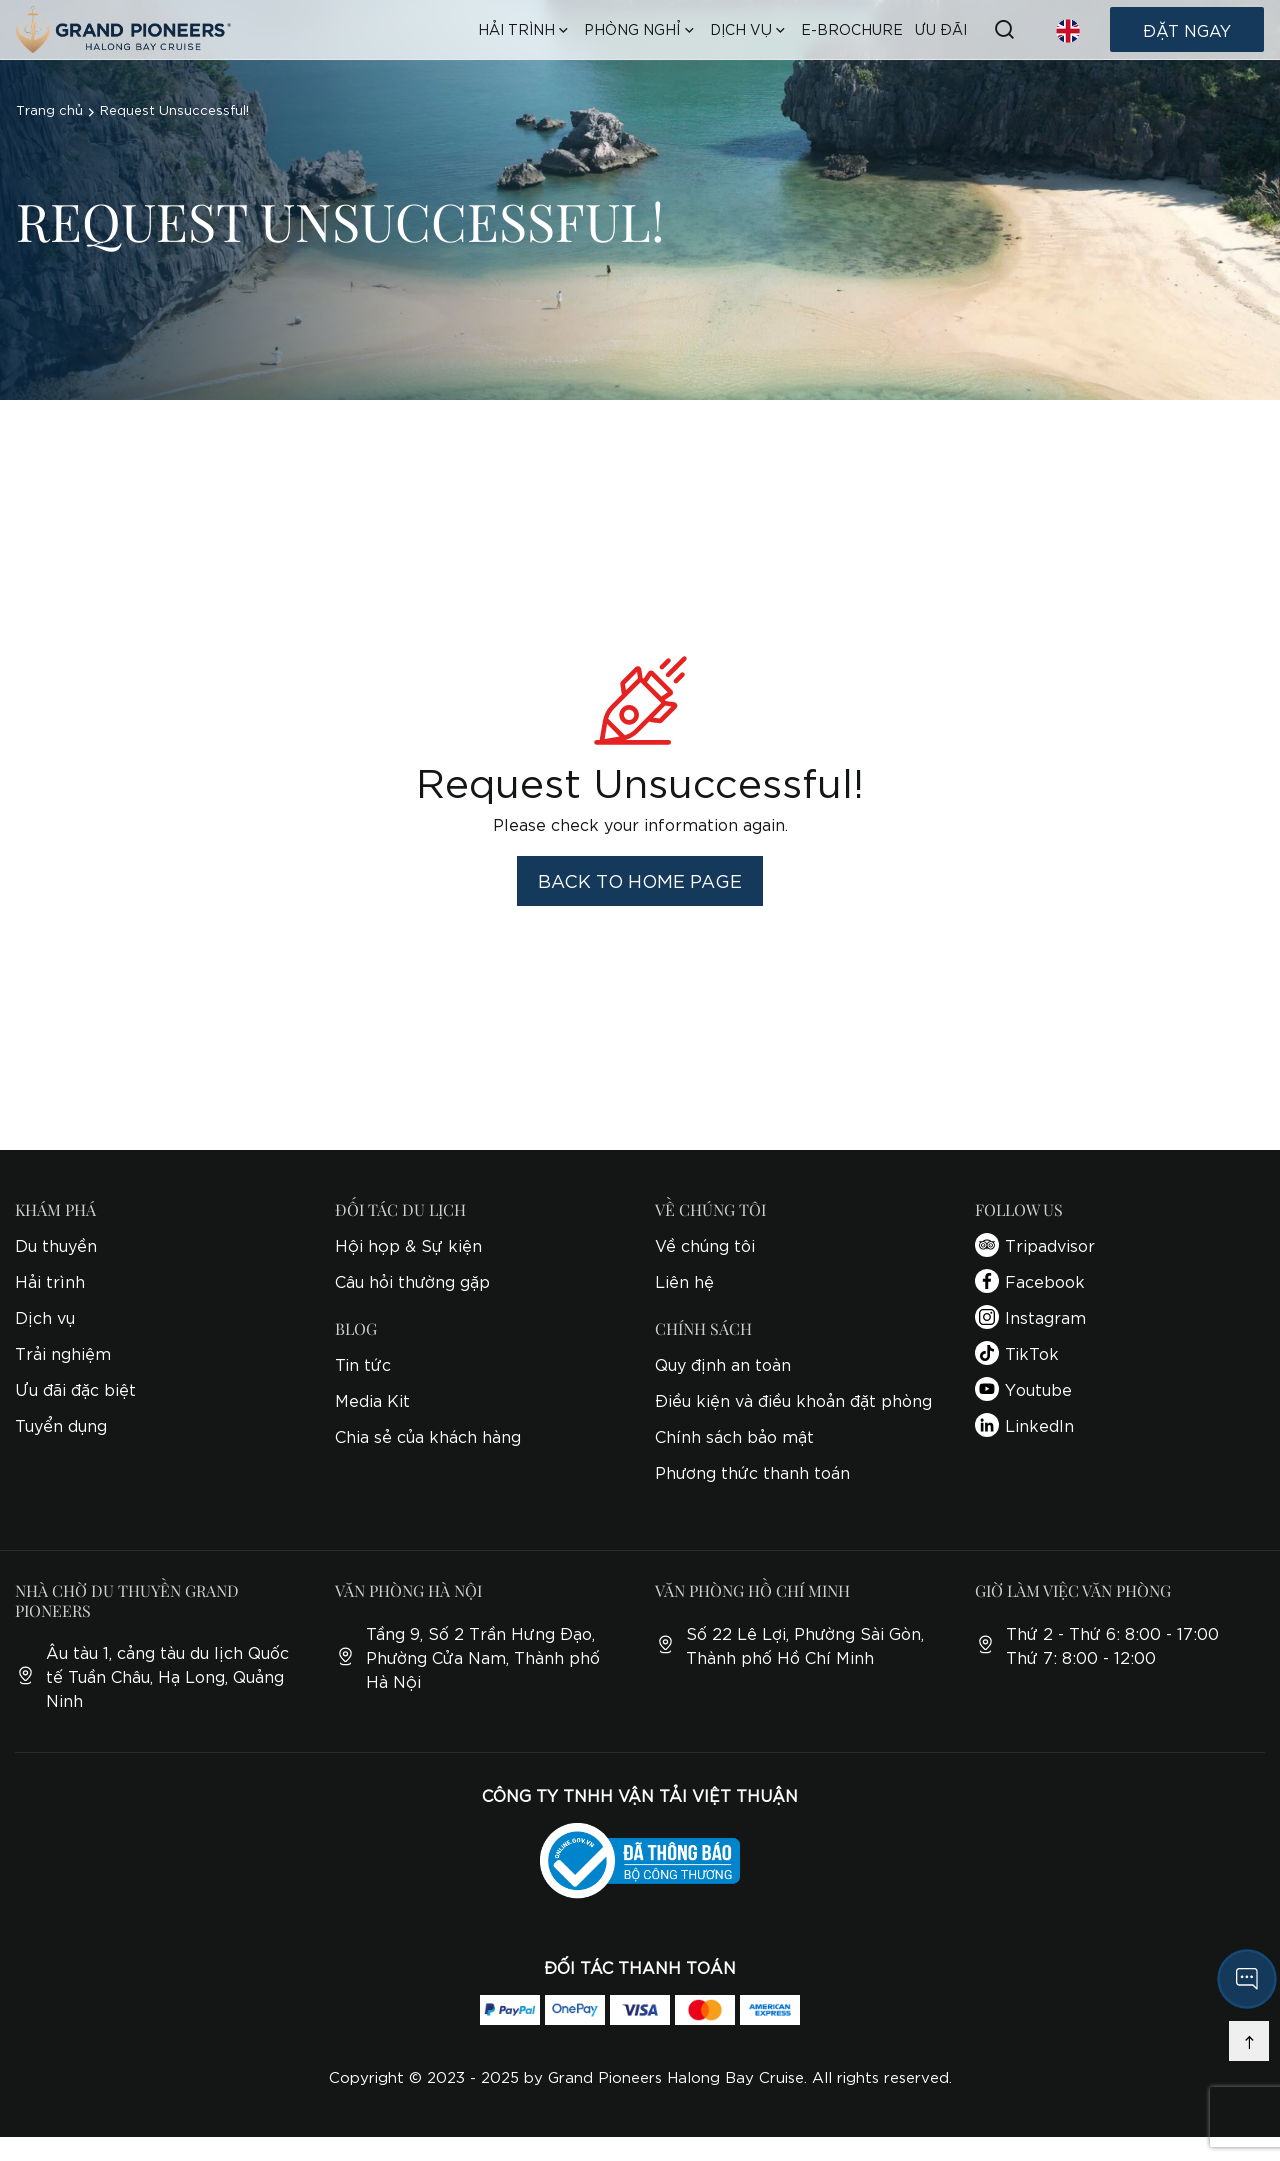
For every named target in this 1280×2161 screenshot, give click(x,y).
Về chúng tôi (705, 1244)
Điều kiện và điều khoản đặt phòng (793, 1399)
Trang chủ (49, 109)
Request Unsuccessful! (174, 109)
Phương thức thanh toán (752, 1471)
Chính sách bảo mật (734, 1435)
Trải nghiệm (63, 1352)
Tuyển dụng (61, 1424)
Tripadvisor (1035, 1245)
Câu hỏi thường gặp (412, 1280)
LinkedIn (1024, 1425)
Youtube (1023, 1389)
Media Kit (372, 1399)
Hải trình (50, 1280)
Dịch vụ (45, 1316)
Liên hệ (684, 1280)
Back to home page (640, 880)
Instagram (1030, 1317)
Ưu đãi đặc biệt (75, 1388)
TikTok (1017, 1353)
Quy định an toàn (723, 1363)
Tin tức (363, 1363)
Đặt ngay (1187, 29)
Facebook (1030, 1281)
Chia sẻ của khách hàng (428, 1435)
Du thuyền (56, 1244)
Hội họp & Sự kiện (408, 1244)
